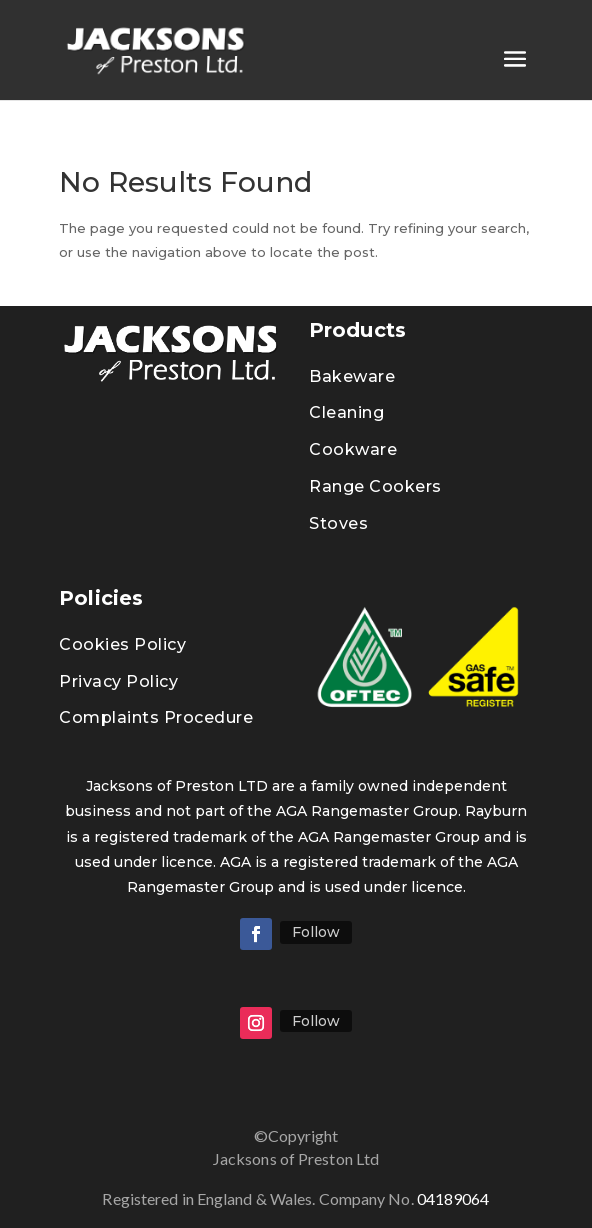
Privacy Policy (118, 681)
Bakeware (352, 376)
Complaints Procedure (156, 717)
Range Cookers (375, 486)
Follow (316, 932)
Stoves (338, 523)
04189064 (469, 1201)
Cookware (353, 449)
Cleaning (346, 412)
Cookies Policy (122, 644)
